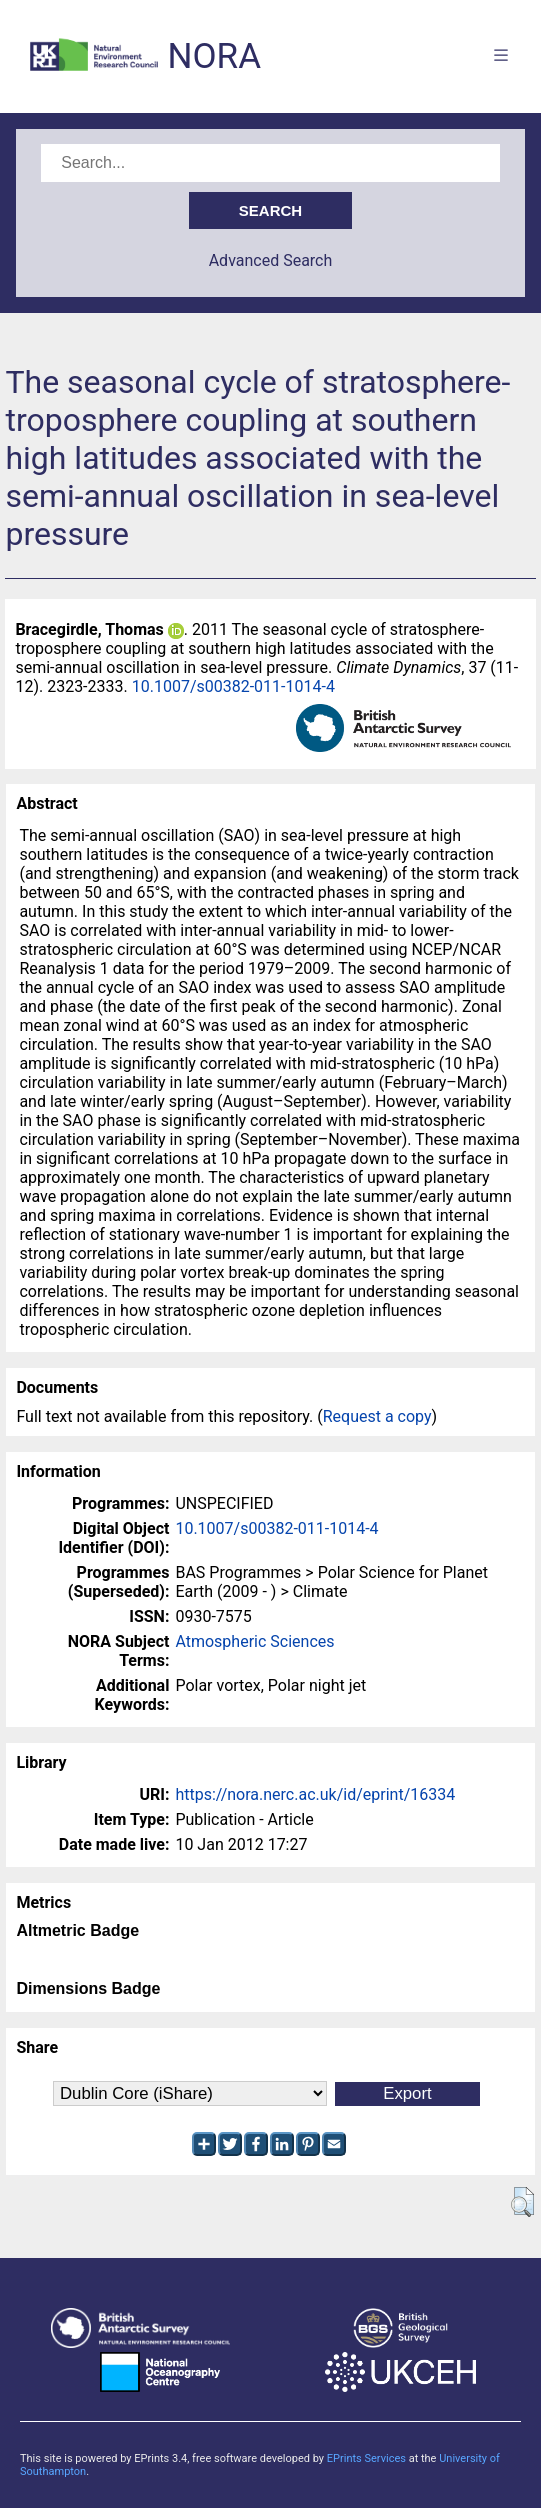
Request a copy (377, 1416)
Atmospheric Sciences (254, 1641)
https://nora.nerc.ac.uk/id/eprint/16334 (315, 1794)
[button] (522, 2202)
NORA (214, 56)
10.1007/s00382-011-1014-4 (233, 686)
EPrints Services (366, 2458)
